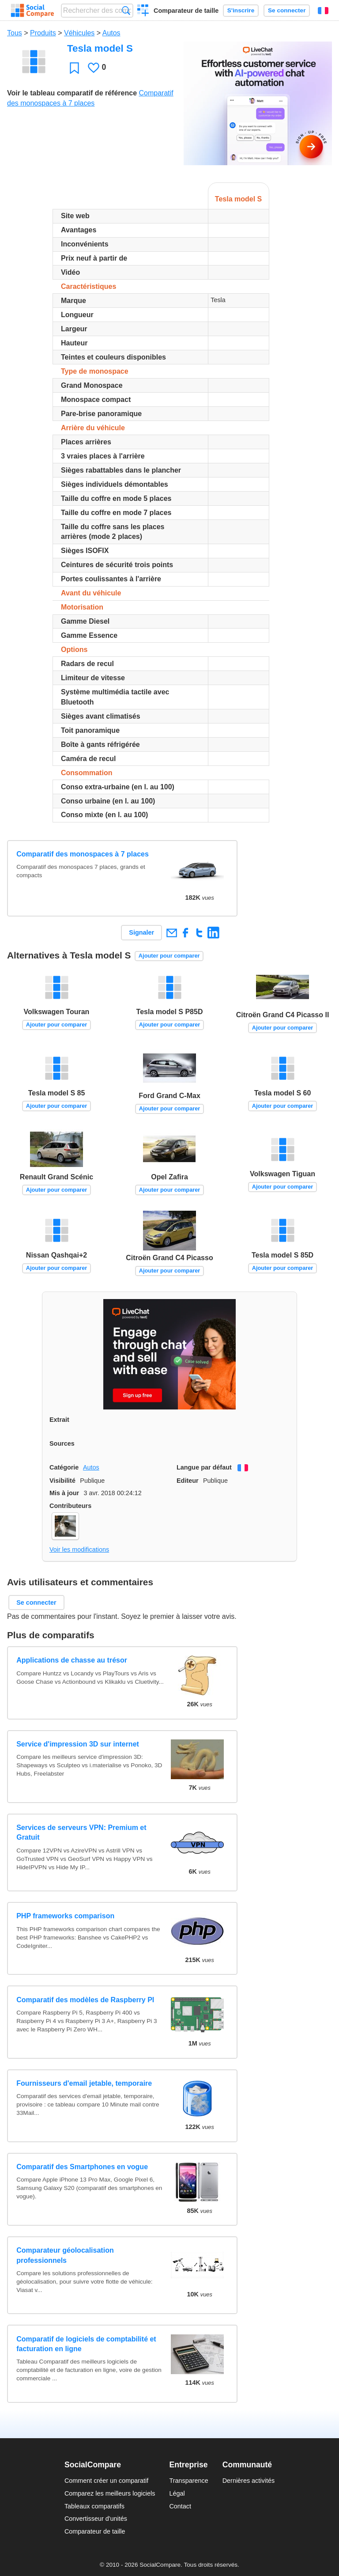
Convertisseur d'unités (95, 2518)
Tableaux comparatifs (94, 2506)
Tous (14, 33)
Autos (111, 33)
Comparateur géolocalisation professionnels (65, 2255)
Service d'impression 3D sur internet (77, 1744)
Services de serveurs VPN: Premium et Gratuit (81, 1832)
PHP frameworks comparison (65, 1916)
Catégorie (64, 1467)
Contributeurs (70, 1505)
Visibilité (62, 1480)
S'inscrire (240, 10)
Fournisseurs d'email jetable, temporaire (84, 2083)
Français (323, 10)
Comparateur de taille (186, 10)
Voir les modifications (79, 1549)
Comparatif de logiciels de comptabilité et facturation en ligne (86, 2343)
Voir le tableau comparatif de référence (72, 93)
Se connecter (286, 10)
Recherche (126, 10)
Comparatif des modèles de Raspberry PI (85, 2000)
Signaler (141, 932)
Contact (180, 2506)
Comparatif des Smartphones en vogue (82, 2167)
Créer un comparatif (143, 11)
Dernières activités (248, 2480)
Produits (43, 33)
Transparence (188, 2480)
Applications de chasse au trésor (71, 1660)
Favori (74, 68)
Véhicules (79, 33)
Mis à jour (64, 1492)
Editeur (188, 1480)
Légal (177, 2493)
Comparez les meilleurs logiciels (109, 2493)
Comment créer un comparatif (106, 2480)
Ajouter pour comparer (169, 955)
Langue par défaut (204, 1467)
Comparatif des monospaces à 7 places (82, 854)
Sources (62, 1443)
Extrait (59, 1419)
